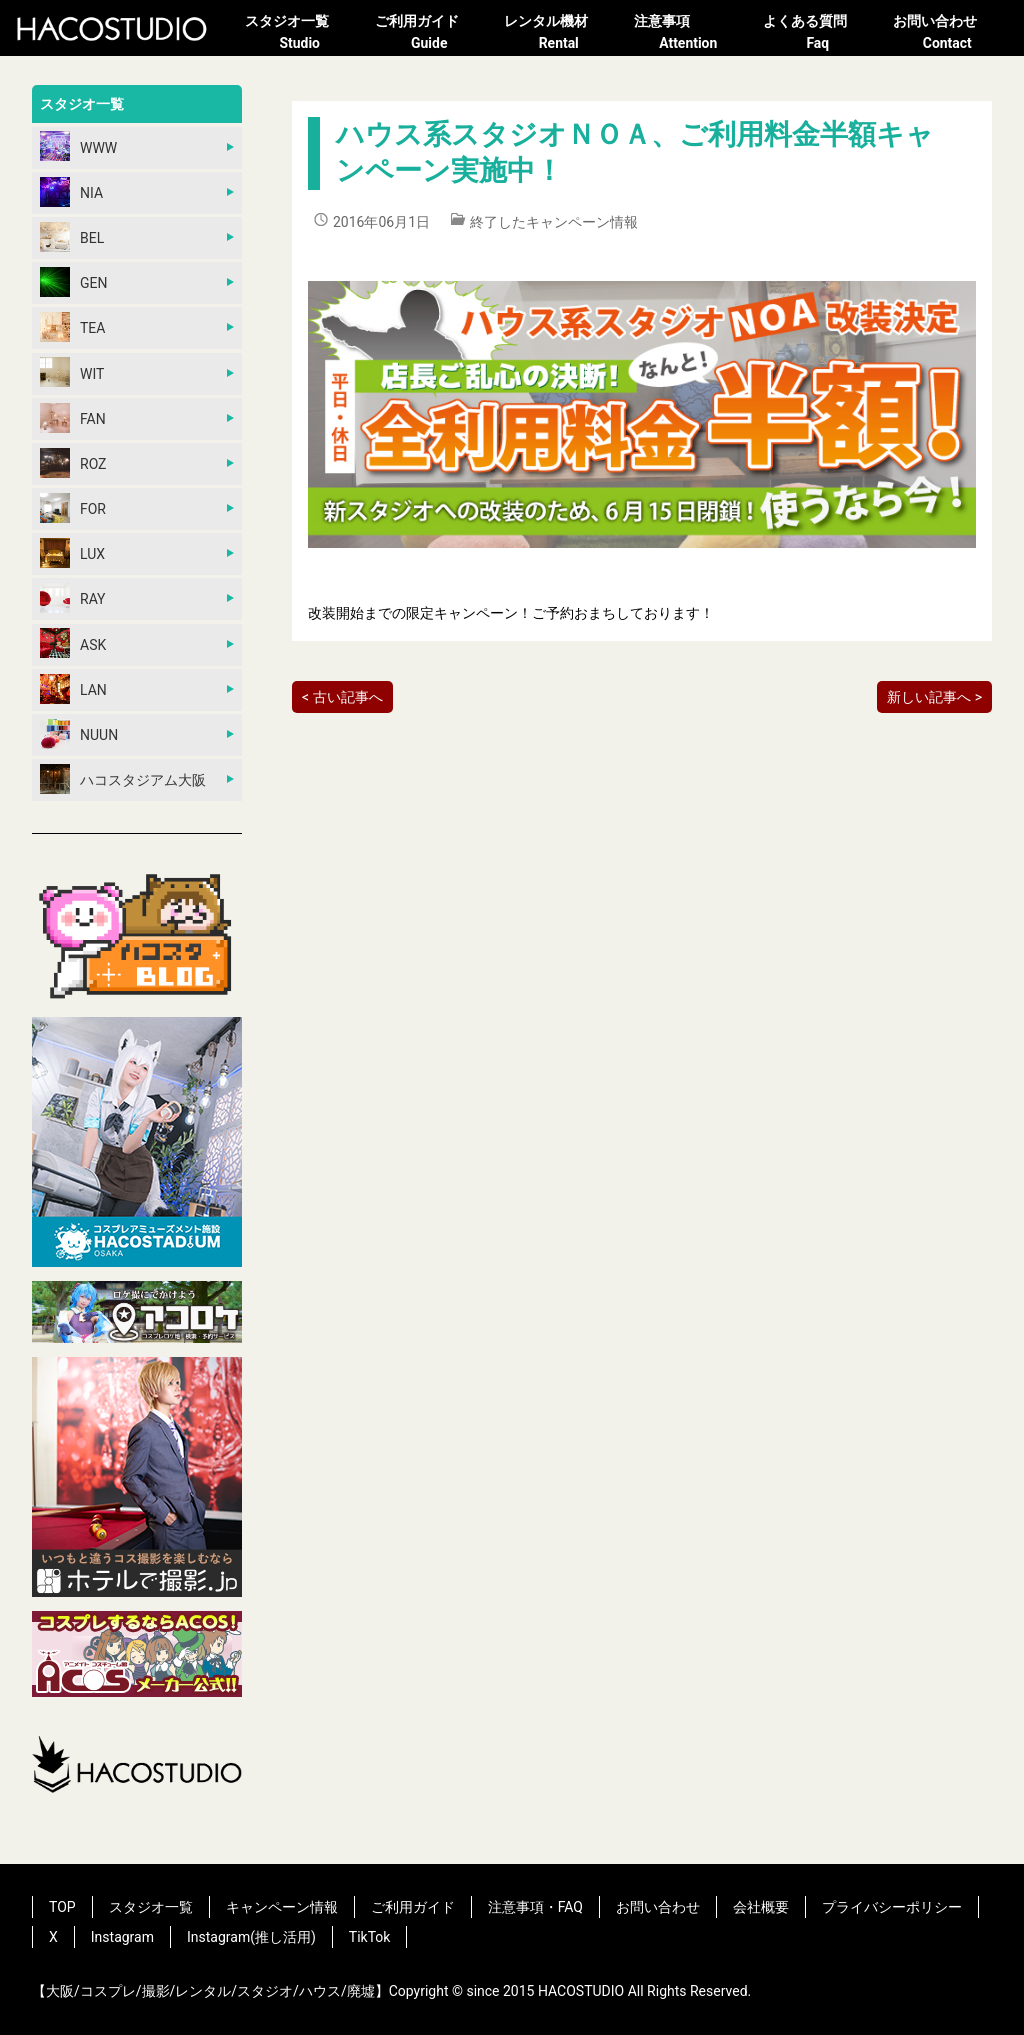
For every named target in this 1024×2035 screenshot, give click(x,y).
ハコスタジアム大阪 (123, 779)
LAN (73, 689)
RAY (73, 598)
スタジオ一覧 (300, 34)
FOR (73, 508)
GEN (73, 282)
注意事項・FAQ (535, 1907)
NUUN (79, 734)
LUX (72, 553)
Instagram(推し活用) (251, 1937)
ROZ (73, 463)
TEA (72, 327)
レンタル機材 (559, 34)
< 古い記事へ (342, 697)
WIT (72, 372)
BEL (72, 237)
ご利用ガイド (430, 34)
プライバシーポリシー (892, 1907)
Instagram (122, 1937)
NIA (71, 192)
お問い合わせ (948, 34)
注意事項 (689, 34)
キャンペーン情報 (282, 1907)
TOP (62, 1907)
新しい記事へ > (934, 697)
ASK (73, 643)
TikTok (370, 1937)
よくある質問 (818, 34)
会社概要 (761, 1907)
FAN (73, 418)
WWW (78, 146)
